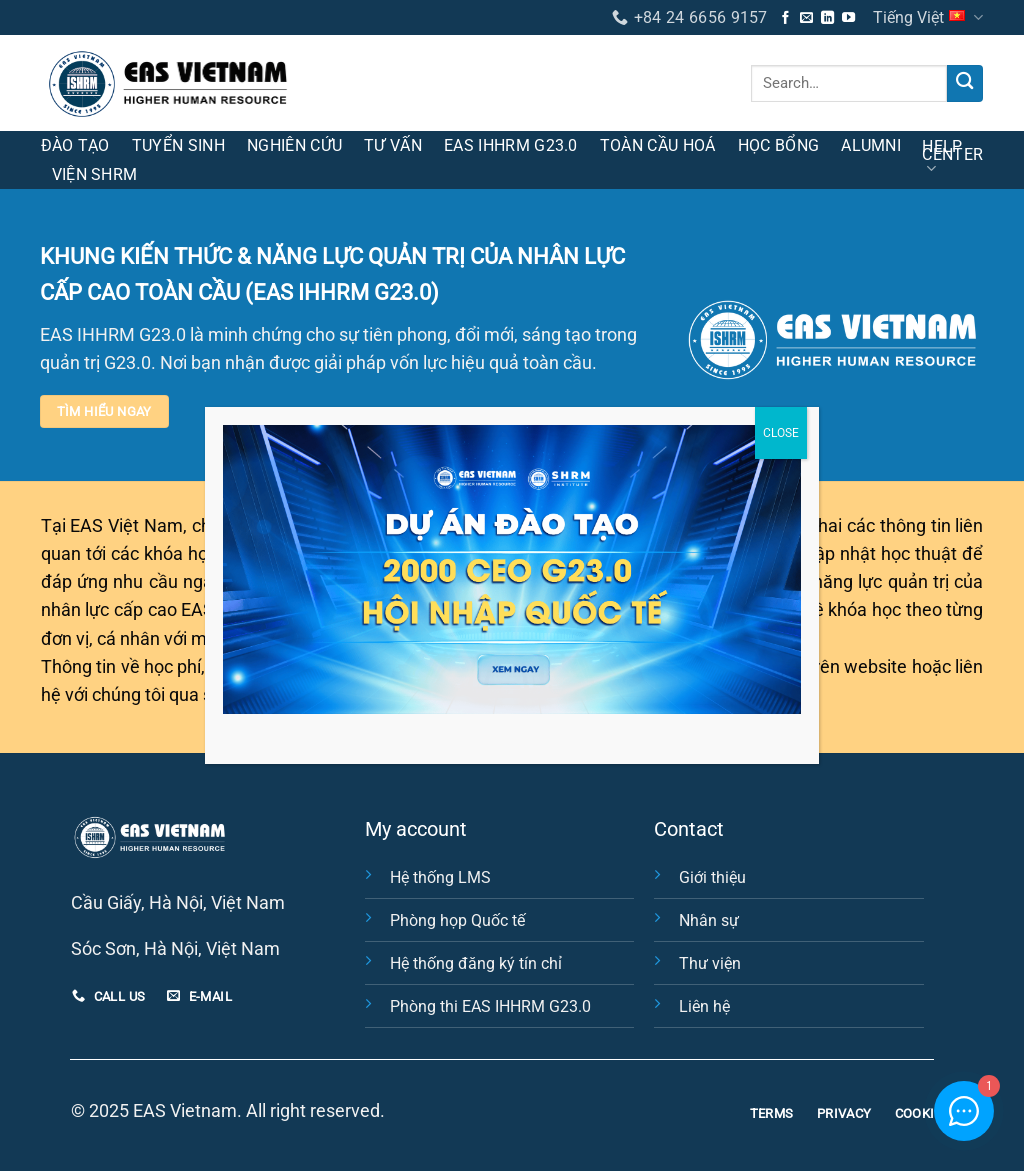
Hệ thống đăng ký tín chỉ (476, 963)
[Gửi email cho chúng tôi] (806, 18)
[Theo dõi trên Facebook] (785, 18)
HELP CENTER (952, 157)
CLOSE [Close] (781, 433)
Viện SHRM (95, 174)
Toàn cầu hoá (658, 145)
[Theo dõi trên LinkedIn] (827, 18)
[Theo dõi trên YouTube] (848, 18)
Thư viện (710, 963)
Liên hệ (704, 1006)
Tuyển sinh (178, 145)
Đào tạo (75, 145)
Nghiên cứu (294, 145)
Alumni (871, 145)
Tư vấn (393, 145)
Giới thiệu (712, 877)
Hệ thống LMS (440, 877)
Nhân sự (709, 920)
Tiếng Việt (928, 17)
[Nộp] (965, 83)
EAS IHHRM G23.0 (511, 145)
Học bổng (779, 145)
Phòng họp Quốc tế (457, 920)
